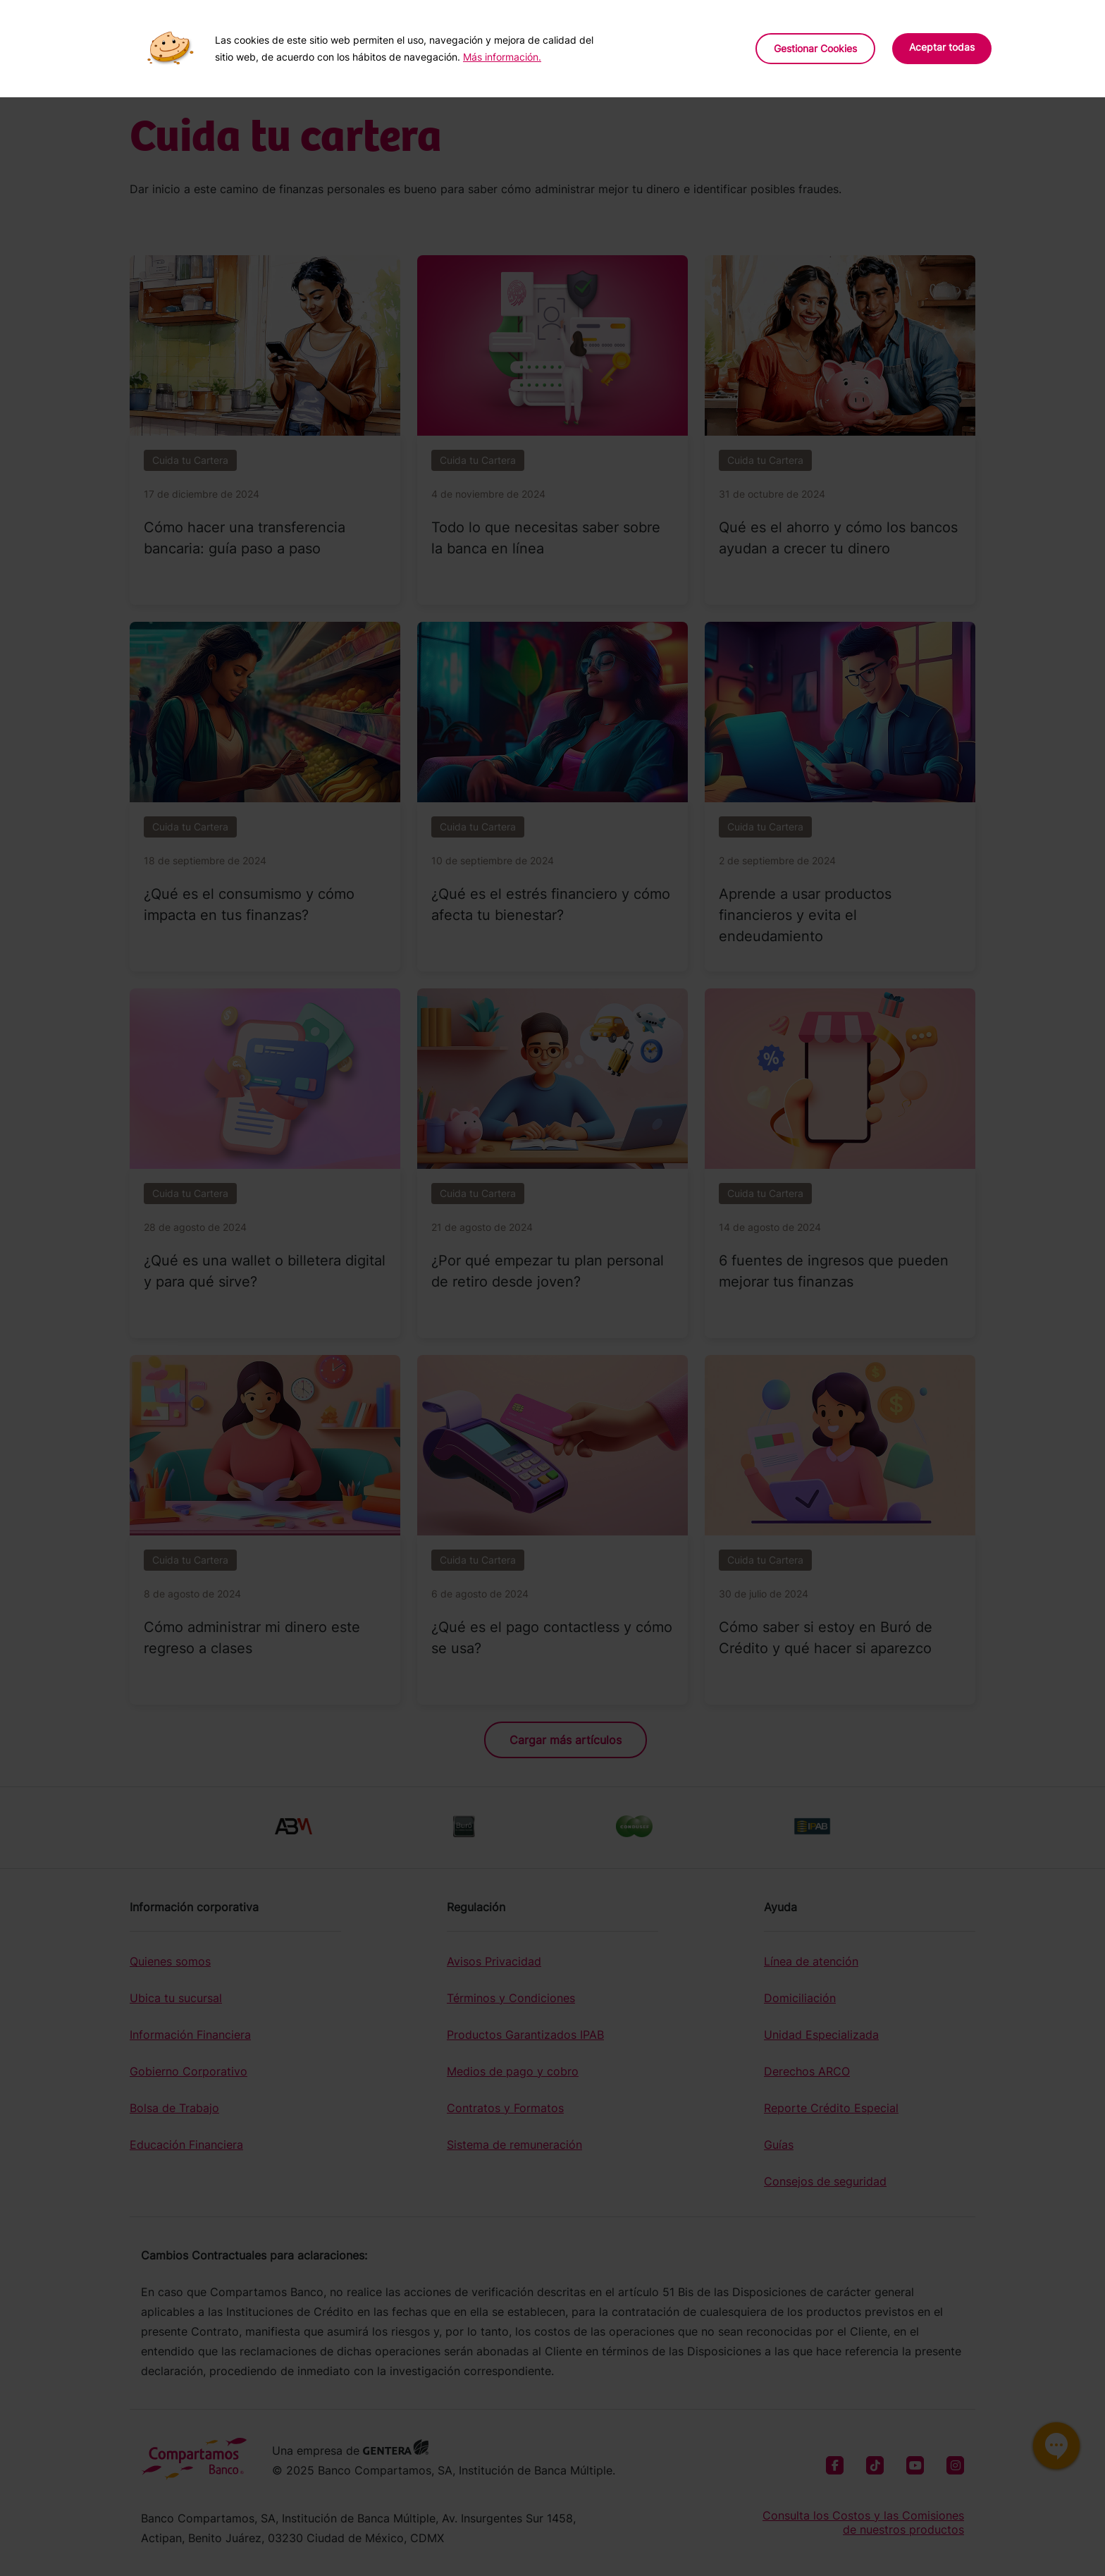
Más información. (502, 57)
